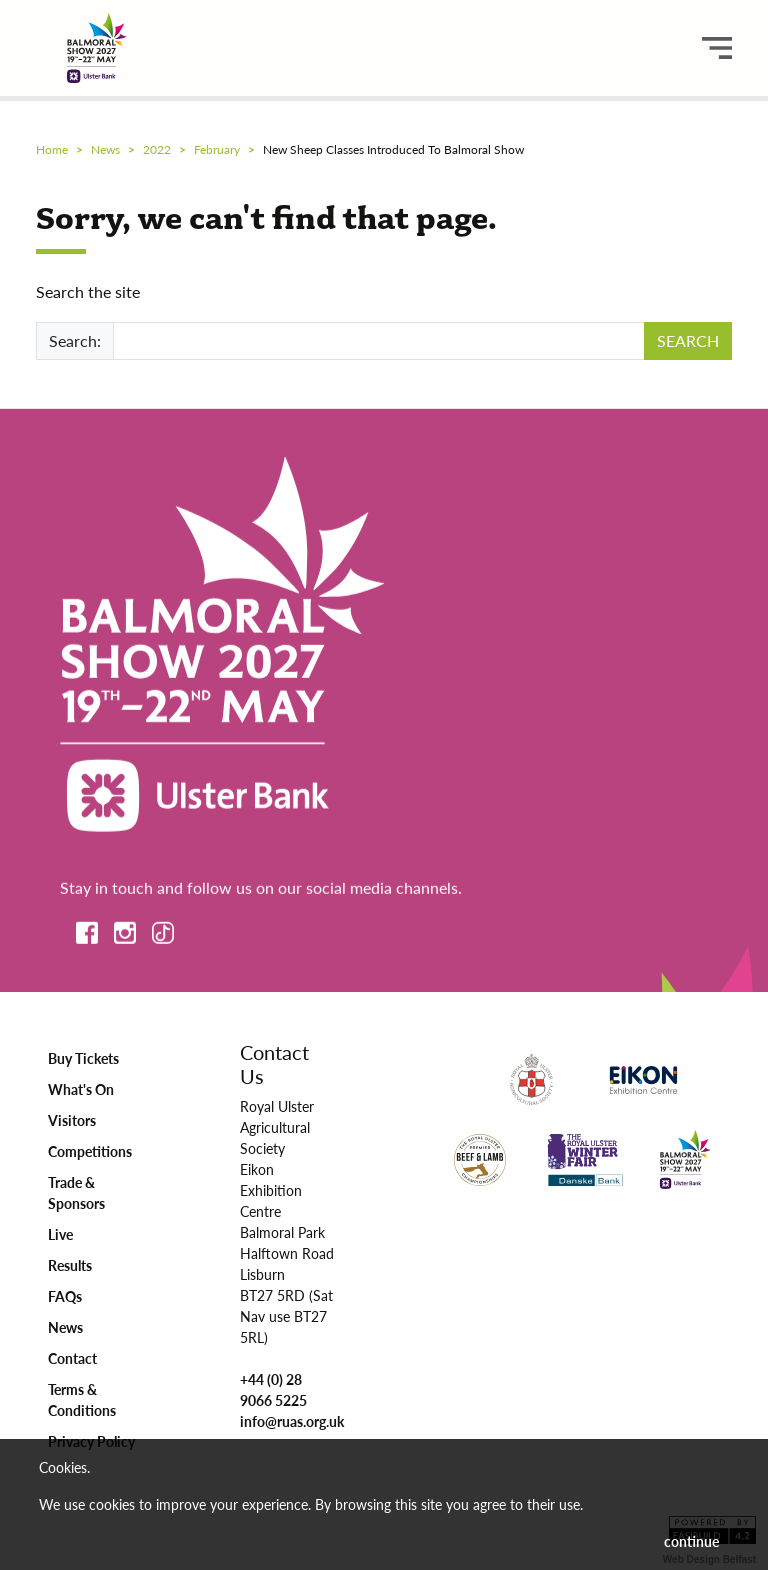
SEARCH (688, 340)
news (105, 149)
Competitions (90, 1151)
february (217, 149)
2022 (157, 149)
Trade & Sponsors (76, 1192)
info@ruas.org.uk (292, 1421)
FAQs (65, 1296)
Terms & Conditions (82, 1399)
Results (70, 1265)
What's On (81, 1089)
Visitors (72, 1120)
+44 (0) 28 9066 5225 (273, 1389)
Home (52, 149)
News (65, 1327)
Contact (72, 1358)
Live (60, 1234)
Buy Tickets (83, 1058)
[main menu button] (717, 48)
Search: (75, 340)
